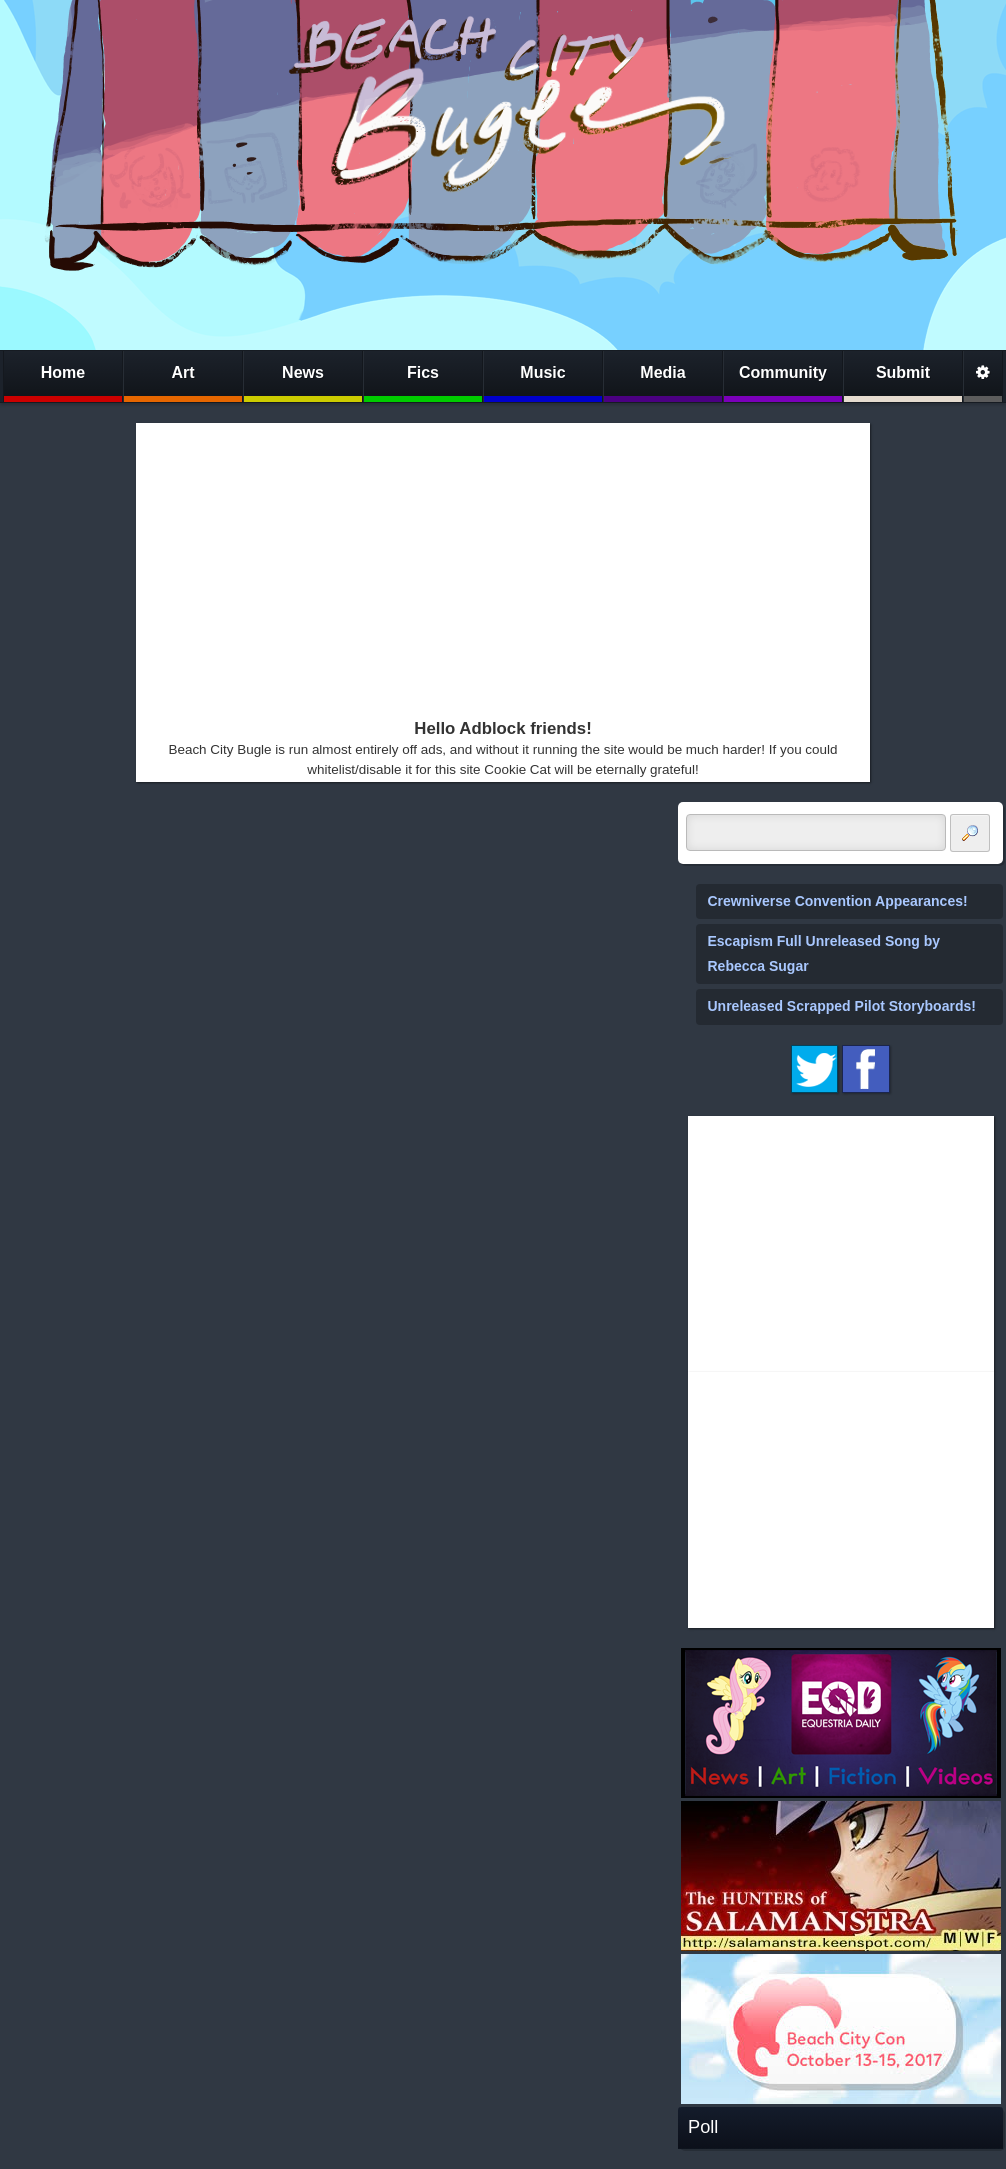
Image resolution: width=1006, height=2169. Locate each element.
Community (783, 372)
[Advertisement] (455, 566)
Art (182, 372)
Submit (903, 372)
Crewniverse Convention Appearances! (838, 901)
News (303, 372)
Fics (423, 372)
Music (542, 372)
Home (63, 372)
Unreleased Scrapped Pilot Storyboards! (842, 1006)
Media (662, 372)
